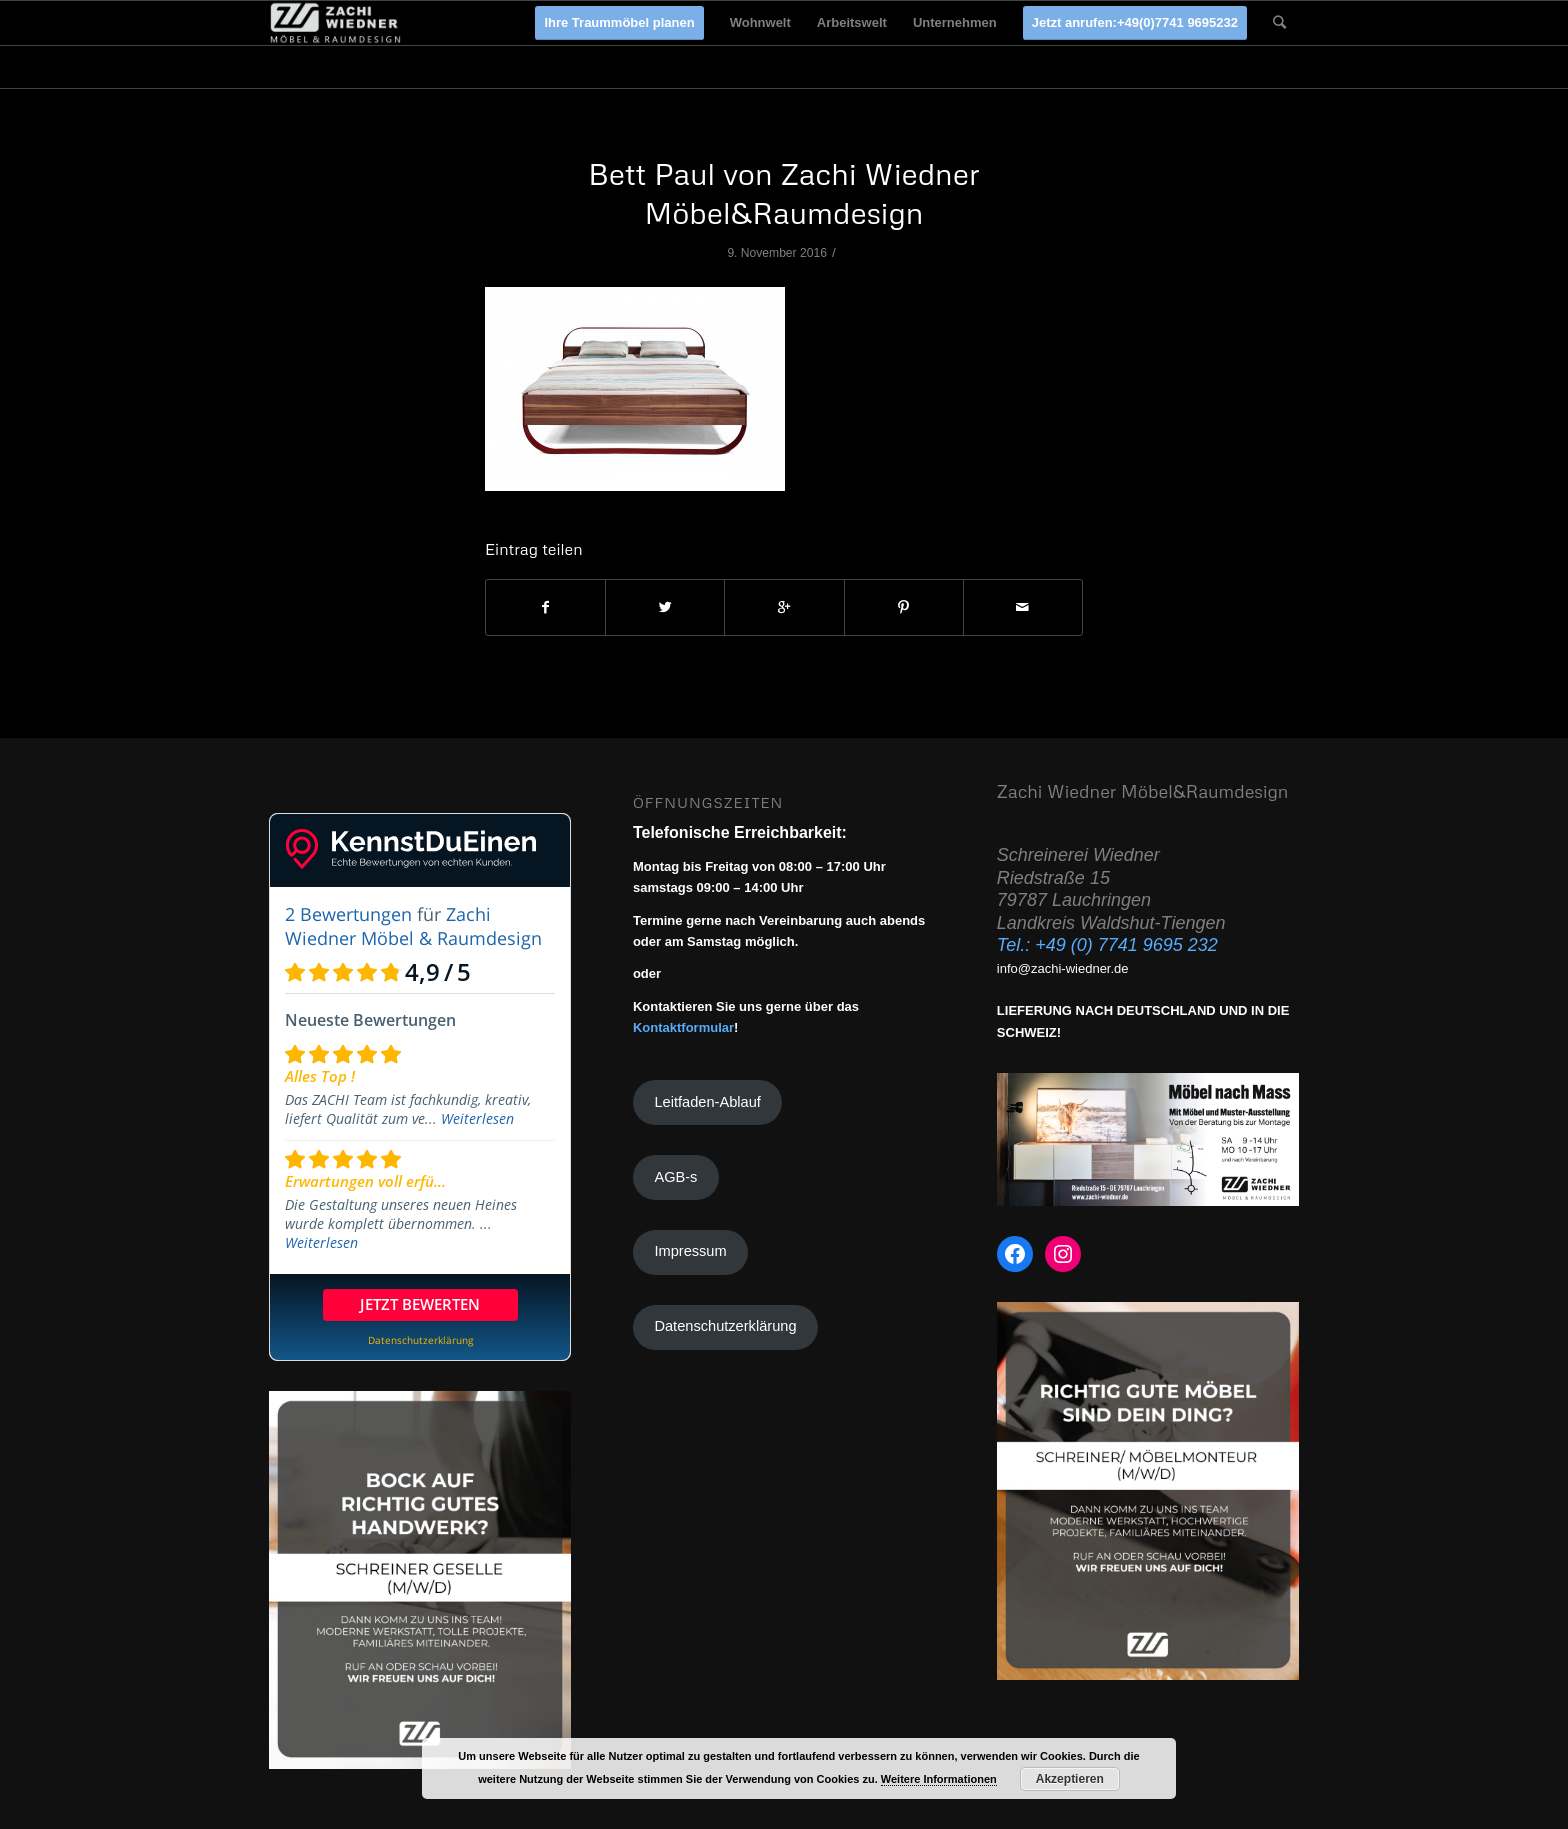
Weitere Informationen (939, 1779)
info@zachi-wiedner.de (1063, 968)
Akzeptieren (1070, 1779)
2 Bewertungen (348, 914)
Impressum (690, 1251)
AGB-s (675, 1177)
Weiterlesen (477, 1118)
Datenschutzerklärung (725, 1326)
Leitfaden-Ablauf (707, 1102)
